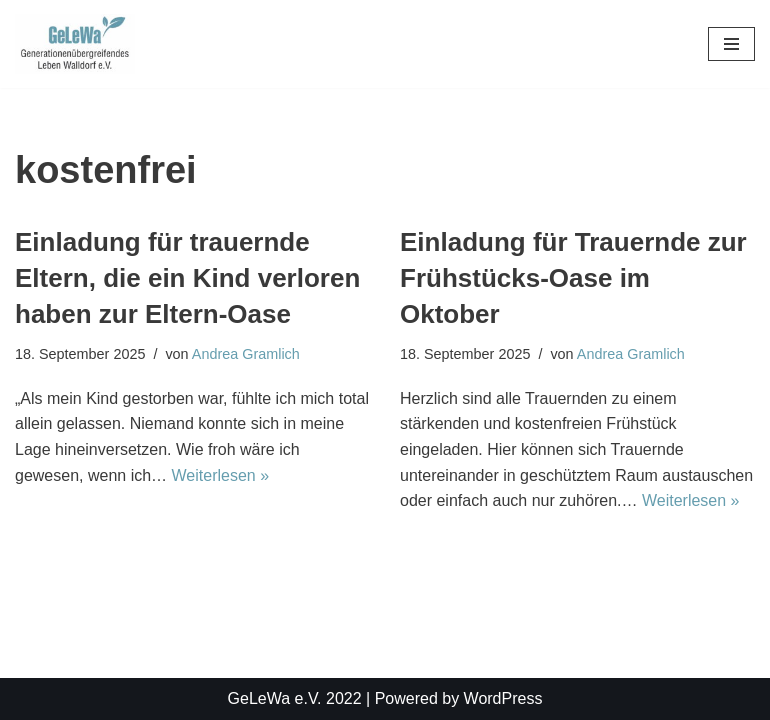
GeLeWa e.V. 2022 (295, 698)
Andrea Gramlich (246, 354)
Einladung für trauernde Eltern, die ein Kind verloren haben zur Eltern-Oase (187, 278)
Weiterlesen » (221, 475)
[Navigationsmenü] (731, 44)
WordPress (503, 698)
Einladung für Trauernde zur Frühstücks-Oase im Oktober (573, 278)
